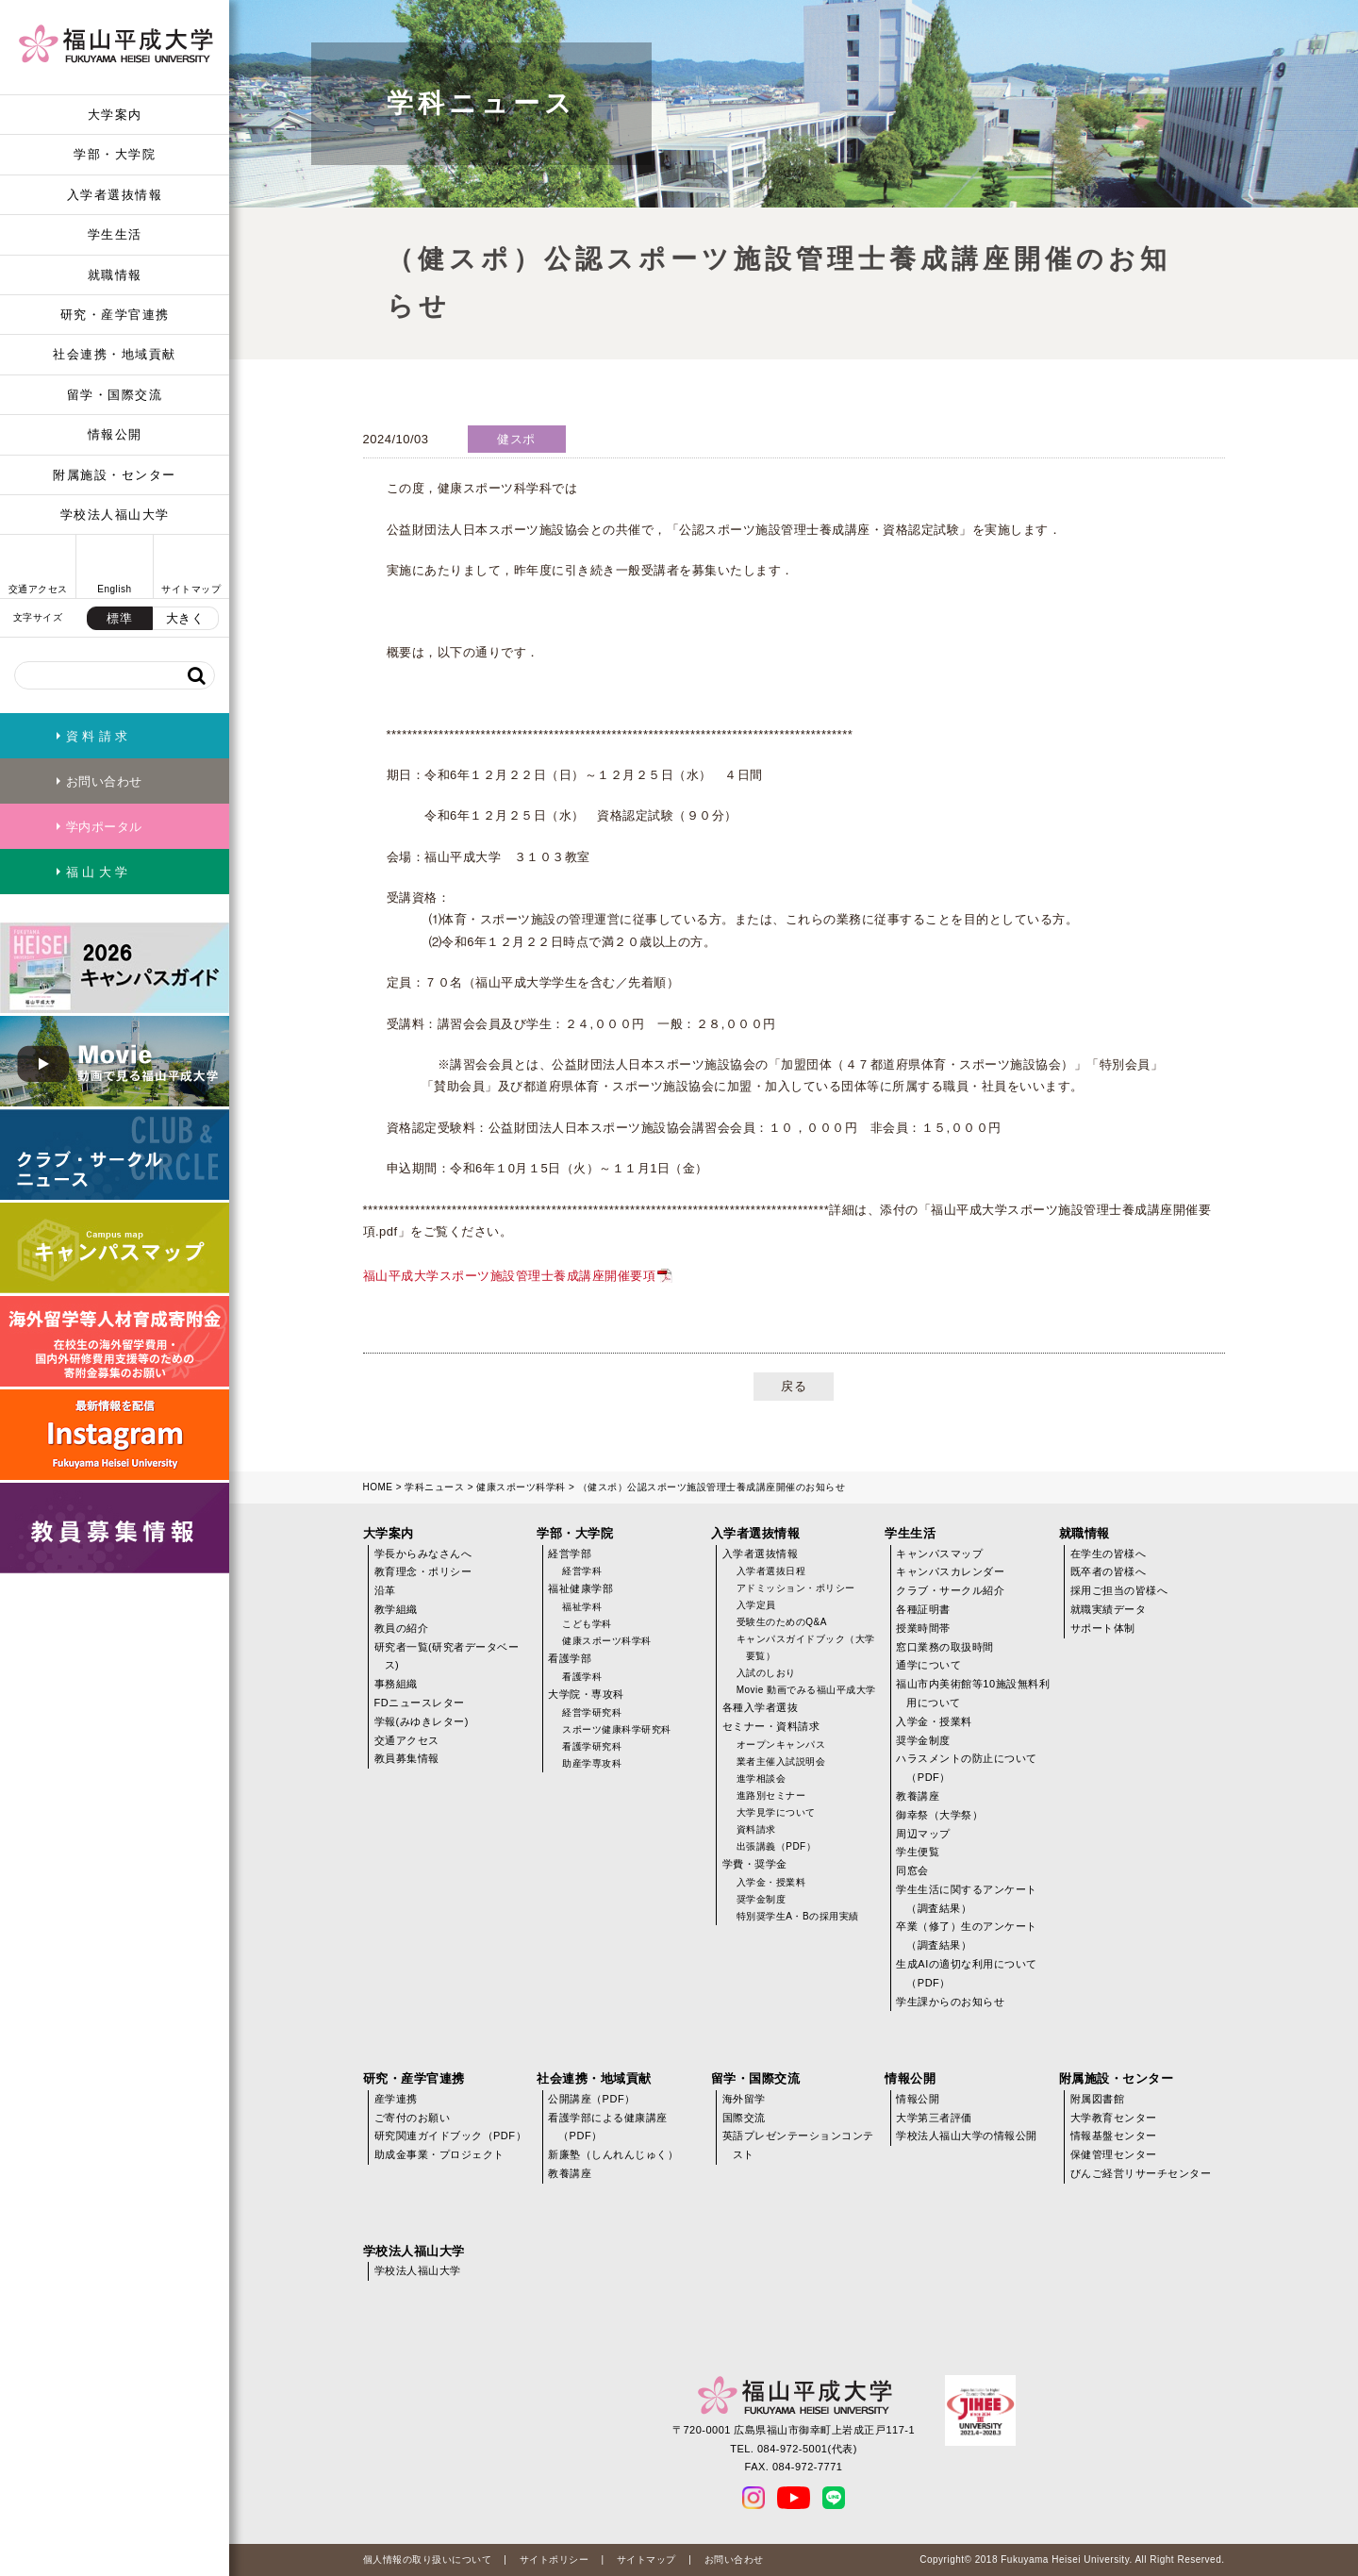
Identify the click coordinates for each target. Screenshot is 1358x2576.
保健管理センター (1113, 2154)
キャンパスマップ (939, 1553)
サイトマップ (646, 2559)
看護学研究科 (591, 1746)
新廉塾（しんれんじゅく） (613, 2154)
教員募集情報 (406, 1758)
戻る (793, 1386)
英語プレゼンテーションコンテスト (798, 2145)
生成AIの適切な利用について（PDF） (966, 1973)
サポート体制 (1102, 1628)
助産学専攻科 (591, 1763)
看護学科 (582, 1676)
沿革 (385, 1590)
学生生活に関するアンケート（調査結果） (966, 1899)
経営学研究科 (591, 1712)
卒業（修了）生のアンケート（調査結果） (966, 1935)
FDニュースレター (419, 1702)
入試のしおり (766, 1673)
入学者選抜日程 (771, 1571)
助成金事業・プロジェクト (439, 2154)
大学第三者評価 (934, 2117)
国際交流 (744, 2117)
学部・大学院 (115, 154)
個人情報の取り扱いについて (427, 2559)
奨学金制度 (762, 1899)
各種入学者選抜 (760, 1707)
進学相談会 (762, 1778)
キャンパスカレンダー (950, 1571)
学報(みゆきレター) (421, 1721)
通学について (928, 1664)
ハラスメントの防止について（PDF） (966, 1768)
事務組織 (396, 1683)
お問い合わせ (734, 2559)
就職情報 (115, 275)
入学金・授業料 (771, 1882)
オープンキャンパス (781, 1744)
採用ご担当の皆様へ (1119, 1590)
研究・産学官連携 (115, 314)
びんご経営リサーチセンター (1141, 2173)
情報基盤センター (1113, 2135)
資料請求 (756, 1829)
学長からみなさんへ (423, 1553)
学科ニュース (434, 1487)
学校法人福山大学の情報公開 (966, 2135)
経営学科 (582, 1571)
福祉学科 (582, 1607)
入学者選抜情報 (115, 195)
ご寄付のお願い (412, 2117)
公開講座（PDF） (592, 2098)
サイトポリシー (554, 2559)
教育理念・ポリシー (423, 1571)
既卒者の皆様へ (1108, 1571)
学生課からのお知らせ (950, 2001)
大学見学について (776, 1812)
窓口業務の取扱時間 (945, 1647)
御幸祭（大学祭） (939, 1814)
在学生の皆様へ (1108, 1553)
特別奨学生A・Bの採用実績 (798, 1916)
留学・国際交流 (115, 395)
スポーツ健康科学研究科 (616, 1729)
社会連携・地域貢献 (114, 354)
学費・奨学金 (754, 1864)
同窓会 (912, 1870)
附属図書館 (1097, 2098)
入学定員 (756, 1605)
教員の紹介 (401, 1628)
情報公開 (115, 434)
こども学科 (587, 1624)
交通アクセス (406, 1740)
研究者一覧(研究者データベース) (447, 1656)
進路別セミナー (771, 1795)
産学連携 (396, 2098)
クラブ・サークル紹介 (950, 1590)
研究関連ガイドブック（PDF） (450, 2135)
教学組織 (396, 1609)
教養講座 (917, 1796)
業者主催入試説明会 (781, 1761)
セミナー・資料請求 (771, 1726)
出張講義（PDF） (777, 1846)
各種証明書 (923, 1609)
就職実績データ (1108, 1609)
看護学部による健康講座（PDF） (608, 2127)
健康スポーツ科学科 (521, 1487)
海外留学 (744, 2098)
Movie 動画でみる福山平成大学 (806, 1690)
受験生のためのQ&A (782, 1622)
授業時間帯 (923, 1628)
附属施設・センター (114, 475)
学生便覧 (917, 1851)
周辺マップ (923, 1833)
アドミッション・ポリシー (796, 1588)
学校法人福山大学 (115, 514)
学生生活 (115, 234)
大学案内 (115, 115)
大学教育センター (1113, 2117)
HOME (378, 1487)
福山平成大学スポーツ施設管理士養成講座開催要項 (509, 1276)
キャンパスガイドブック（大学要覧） (806, 1647)
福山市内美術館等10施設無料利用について (973, 1693)
